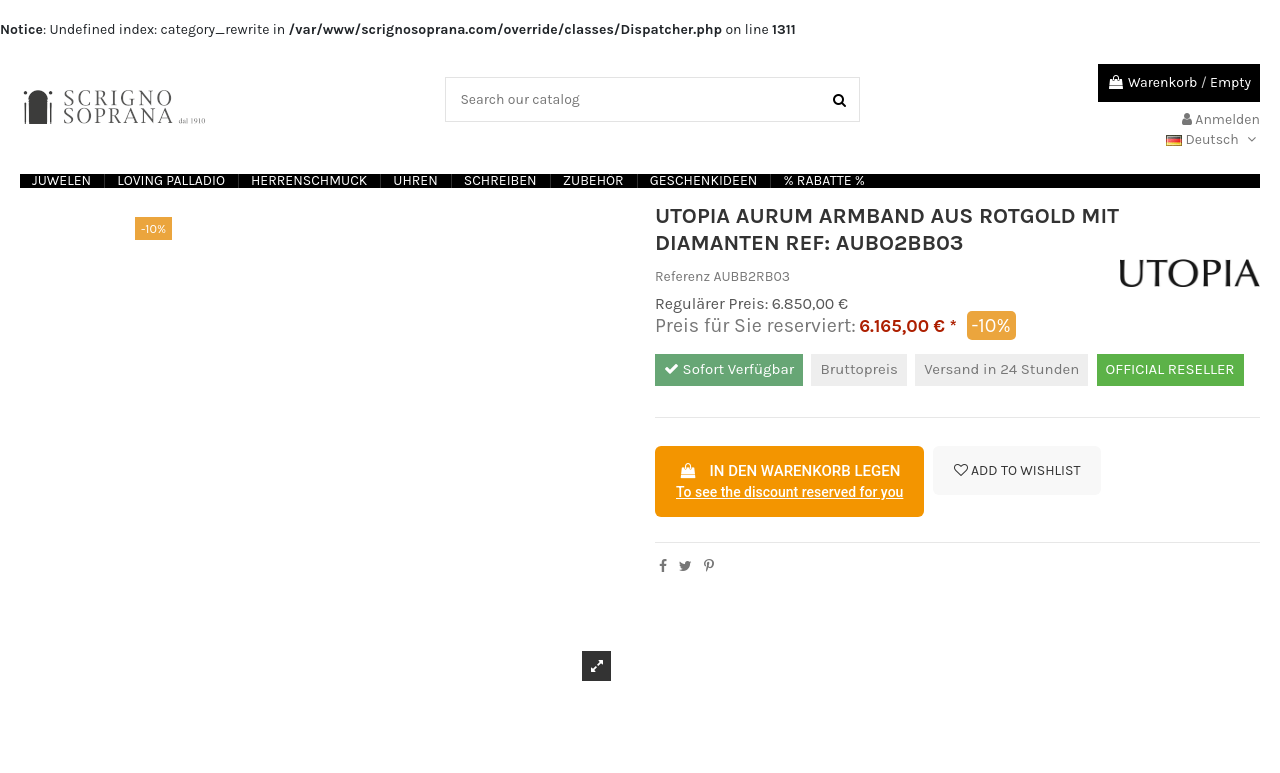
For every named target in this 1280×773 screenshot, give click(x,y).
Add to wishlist (1017, 470)
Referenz (682, 276)
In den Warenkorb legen (789, 483)
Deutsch (1213, 139)
